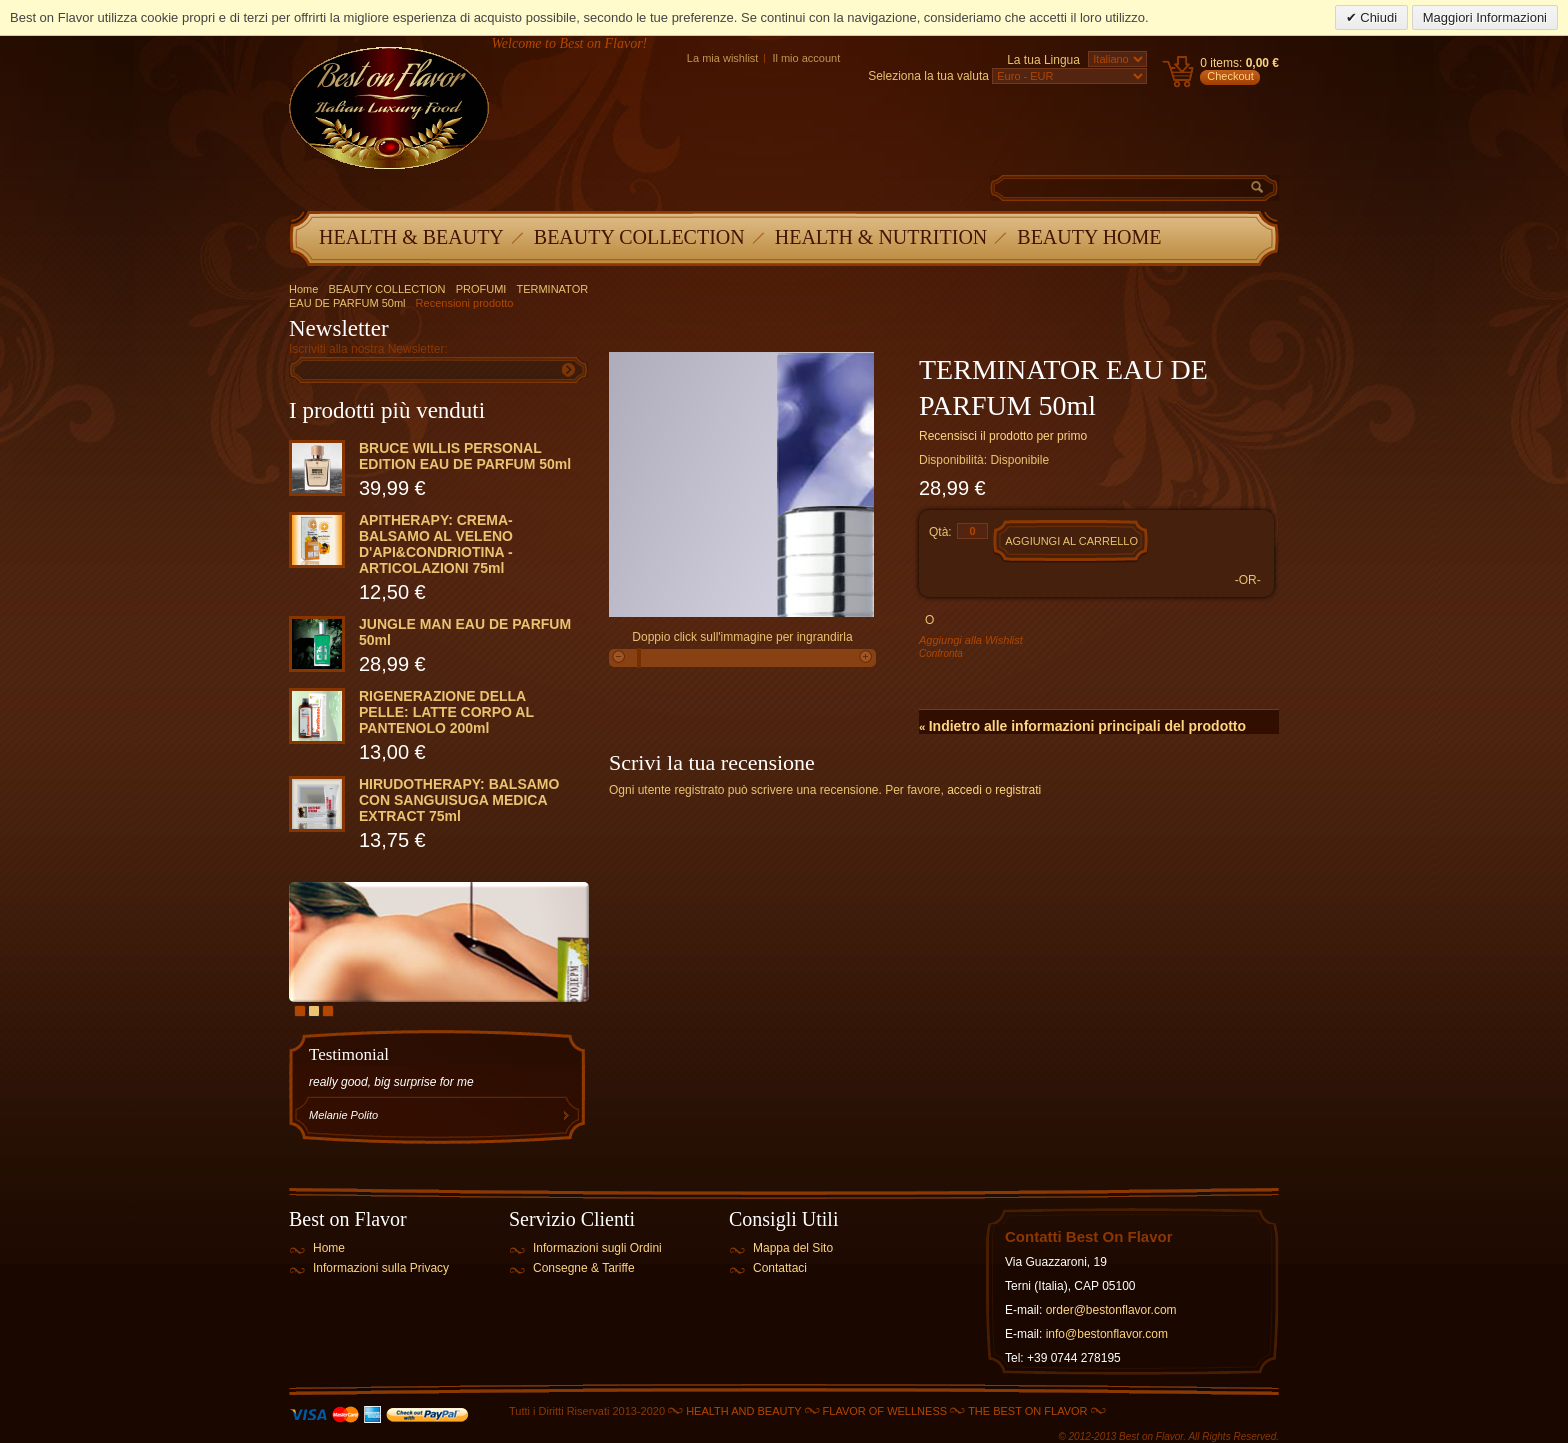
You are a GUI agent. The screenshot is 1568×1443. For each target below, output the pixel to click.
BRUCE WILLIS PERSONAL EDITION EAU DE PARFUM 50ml (465, 456)
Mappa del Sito (793, 1248)
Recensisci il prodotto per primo (1003, 436)
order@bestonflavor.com (1111, 1310)
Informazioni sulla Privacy (381, 1268)
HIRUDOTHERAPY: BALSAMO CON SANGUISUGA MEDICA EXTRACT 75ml (459, 800)
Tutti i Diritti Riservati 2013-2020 (587, 1411)
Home (303, 289)
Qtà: (940, 532)
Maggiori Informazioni (1485, 17)
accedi (964, 790)
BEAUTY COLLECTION (386, 289)
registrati (1018, 790)
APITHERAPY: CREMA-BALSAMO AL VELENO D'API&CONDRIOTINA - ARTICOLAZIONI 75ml (436, 544)
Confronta (941, 653)
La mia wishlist (723, 58)
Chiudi (1377, 17)
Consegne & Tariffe (584, 1268)
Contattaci (780, 1268)
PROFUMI (481, 289)
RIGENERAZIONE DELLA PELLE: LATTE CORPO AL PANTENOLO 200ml (446, 712)
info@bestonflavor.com (1107, 1334)
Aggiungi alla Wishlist (971, 640)
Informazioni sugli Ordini (597, 1248)
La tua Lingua (1043, 60)
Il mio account (806, 58)
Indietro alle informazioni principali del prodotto (1082, 726)
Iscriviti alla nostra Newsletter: (368, 349)
